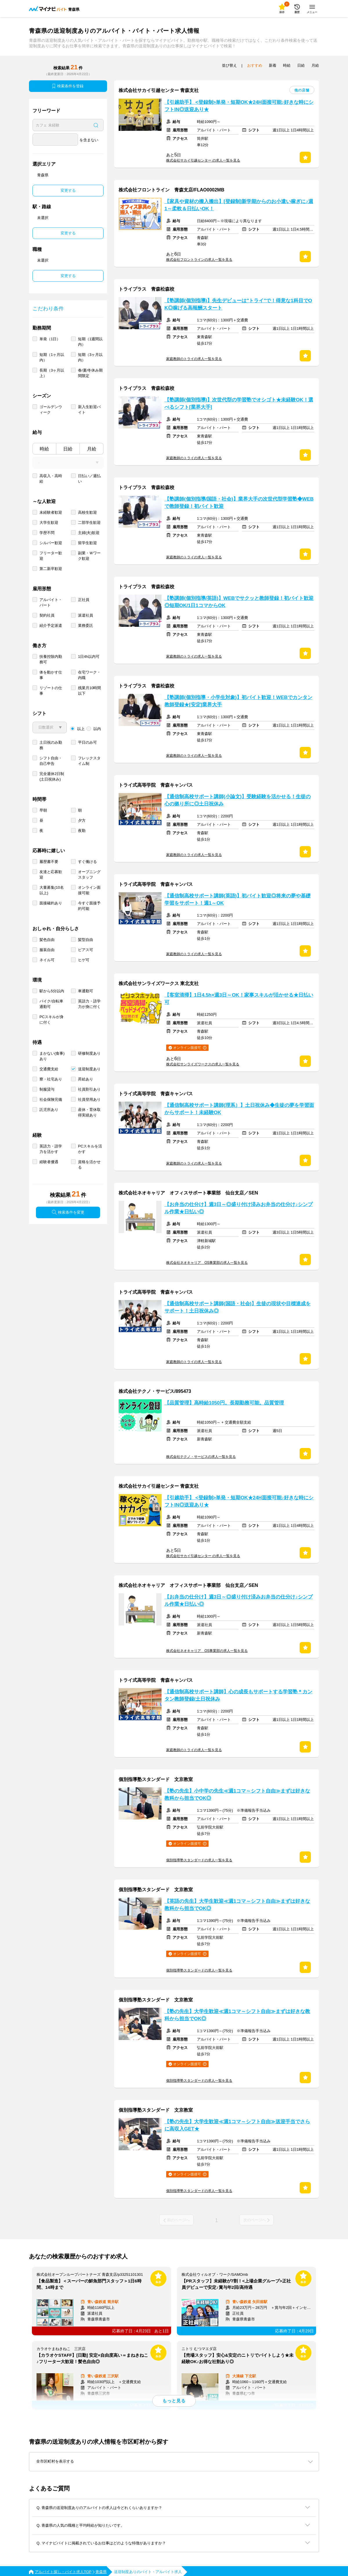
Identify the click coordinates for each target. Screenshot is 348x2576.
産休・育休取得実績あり (89, 1112)
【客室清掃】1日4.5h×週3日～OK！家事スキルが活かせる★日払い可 (238, 998)
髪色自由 (47, 939)
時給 (44, 448)
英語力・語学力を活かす (50, 1149)
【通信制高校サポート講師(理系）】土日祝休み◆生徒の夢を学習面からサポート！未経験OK (239, 1109)
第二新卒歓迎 (50, 568)
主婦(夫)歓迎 (88, 533)
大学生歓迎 (48, 522)
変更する (68, 190)
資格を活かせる (89, 1165)
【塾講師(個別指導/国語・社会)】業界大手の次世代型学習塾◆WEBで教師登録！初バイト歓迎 (238, 502)
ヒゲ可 (83, 960)
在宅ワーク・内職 (89, 675)
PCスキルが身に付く (51, 1019)
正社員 (83, 600)
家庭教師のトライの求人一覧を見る (194, 359)
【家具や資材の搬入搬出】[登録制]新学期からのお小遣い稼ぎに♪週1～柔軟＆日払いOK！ (238, 205)
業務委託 (85, 625)
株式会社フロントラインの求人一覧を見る (199, 260)
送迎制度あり (89, 1069)
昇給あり (85, 1079)
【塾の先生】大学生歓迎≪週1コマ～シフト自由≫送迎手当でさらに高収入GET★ (237, 2125)
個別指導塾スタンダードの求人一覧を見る (199, 1860)
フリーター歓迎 (50, 556)
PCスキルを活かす (90, 1149)
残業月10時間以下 (89, 691)
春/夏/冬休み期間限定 (90, 373)
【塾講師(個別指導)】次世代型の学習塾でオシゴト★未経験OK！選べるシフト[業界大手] (238, 403)
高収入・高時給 (50, 479)
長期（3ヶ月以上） (51, 373)
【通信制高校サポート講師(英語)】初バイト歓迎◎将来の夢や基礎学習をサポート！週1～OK (237, 899)
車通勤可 (85, 991)
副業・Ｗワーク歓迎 (89, 556)
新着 (272, 65)
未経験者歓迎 (50, 512)
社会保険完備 (50, 1099)
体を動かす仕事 (50, 675)
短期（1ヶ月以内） (51, 357)
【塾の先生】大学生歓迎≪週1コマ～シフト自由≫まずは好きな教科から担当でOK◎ (237, 2015)
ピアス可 (85, 950)
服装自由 (47, 950)
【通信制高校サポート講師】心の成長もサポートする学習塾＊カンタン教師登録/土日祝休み (238, 1695)
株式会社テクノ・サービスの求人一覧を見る (201, 1457)
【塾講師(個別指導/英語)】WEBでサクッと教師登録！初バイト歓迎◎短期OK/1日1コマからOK (238, 601)
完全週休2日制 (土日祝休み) (51, 776)
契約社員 (47, 615)
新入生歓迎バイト (89, 409)
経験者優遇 (48, 1162)
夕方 (82, 820)
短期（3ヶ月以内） (90, 357)
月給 (91, 448)
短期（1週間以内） (90, 342)
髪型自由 (85, 939)
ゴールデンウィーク (50, 409)
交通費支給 (48, 1069)
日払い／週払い (89, 479)
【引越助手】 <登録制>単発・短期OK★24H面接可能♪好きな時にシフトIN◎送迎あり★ (238, 105)
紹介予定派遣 (50, 625)
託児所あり (48, 1109)
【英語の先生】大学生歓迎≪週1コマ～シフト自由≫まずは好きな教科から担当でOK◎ (237, 1904)
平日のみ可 (87, 742)
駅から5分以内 (51, 991)
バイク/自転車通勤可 (51, 1004)
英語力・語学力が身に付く (89, 1004)
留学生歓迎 (87, 543)
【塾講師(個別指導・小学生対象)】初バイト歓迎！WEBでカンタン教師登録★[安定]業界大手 (238, 701)
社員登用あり (89, 1099)
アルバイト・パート (50, 602)
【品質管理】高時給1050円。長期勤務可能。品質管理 (224, 1403)
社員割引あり (89, 1089)
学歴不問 (47, 533)
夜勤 (82, 830)
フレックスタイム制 (89, 761)
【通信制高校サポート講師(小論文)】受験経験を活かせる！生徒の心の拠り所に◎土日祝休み (237, 800)
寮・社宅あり (50, 1079)
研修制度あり (89, 1053)
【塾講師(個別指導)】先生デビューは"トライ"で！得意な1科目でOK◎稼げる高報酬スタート (238, 304)
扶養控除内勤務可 (50, 659)
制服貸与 (47, 1089)
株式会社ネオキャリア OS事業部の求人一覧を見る (207, 1263)
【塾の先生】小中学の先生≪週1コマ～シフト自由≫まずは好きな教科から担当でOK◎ (237, 1794)
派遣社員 (85, 615)
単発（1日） (49, 339)
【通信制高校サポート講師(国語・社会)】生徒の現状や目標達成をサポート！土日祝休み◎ (237, 1307)
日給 (67, 448)
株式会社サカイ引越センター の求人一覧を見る (203, 160)
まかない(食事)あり (52, 1056)
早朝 (43, 810)
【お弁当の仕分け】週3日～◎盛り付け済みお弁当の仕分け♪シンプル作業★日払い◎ (238, 1208)
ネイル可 (47, 960)
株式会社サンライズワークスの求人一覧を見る (202, 1064)
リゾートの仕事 (50, 691)
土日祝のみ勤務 (50, 745)
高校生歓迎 (87, 512)
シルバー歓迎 (50, 543)
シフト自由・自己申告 (50, 761)
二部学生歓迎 (89, 522)
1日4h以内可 (88, 656)
